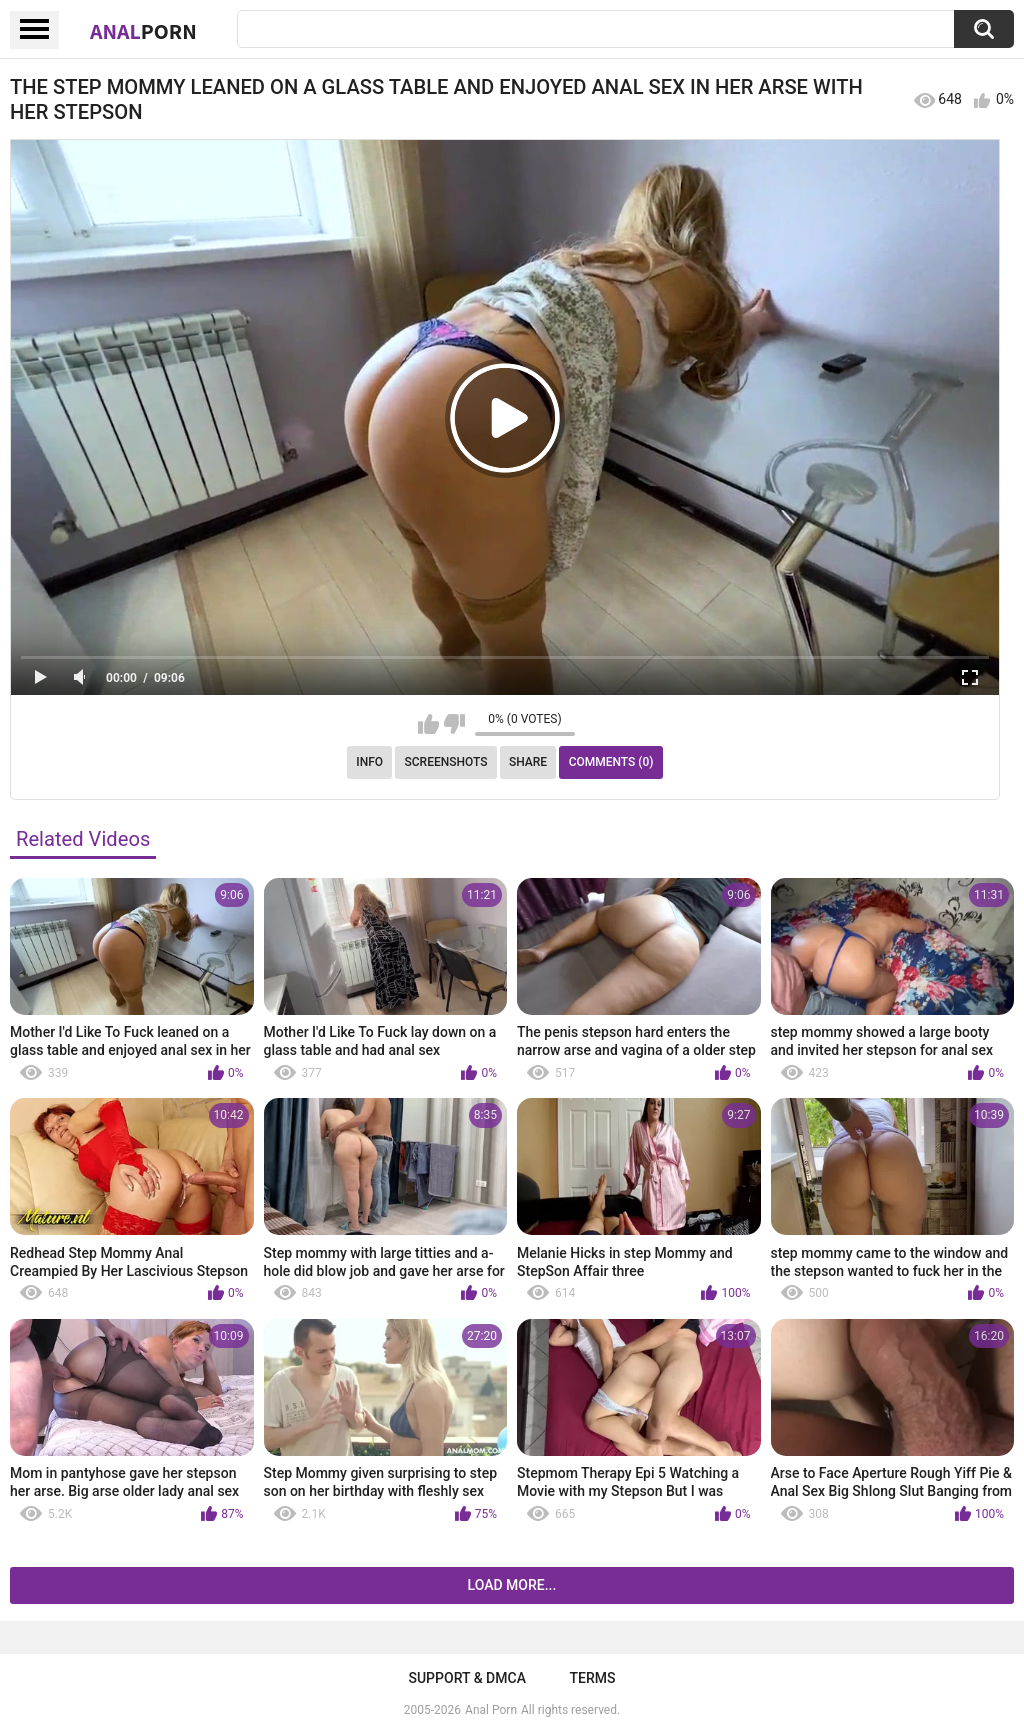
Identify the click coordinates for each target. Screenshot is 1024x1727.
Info (369, 762)
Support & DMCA (466, 1678)
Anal (143, 31)
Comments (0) (611, 762)
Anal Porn (491, 1710)
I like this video (428, 724)
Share (528, 762)
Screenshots (446, 762)
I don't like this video (454, 724)
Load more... (512, 1585)
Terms (593, 1678)
